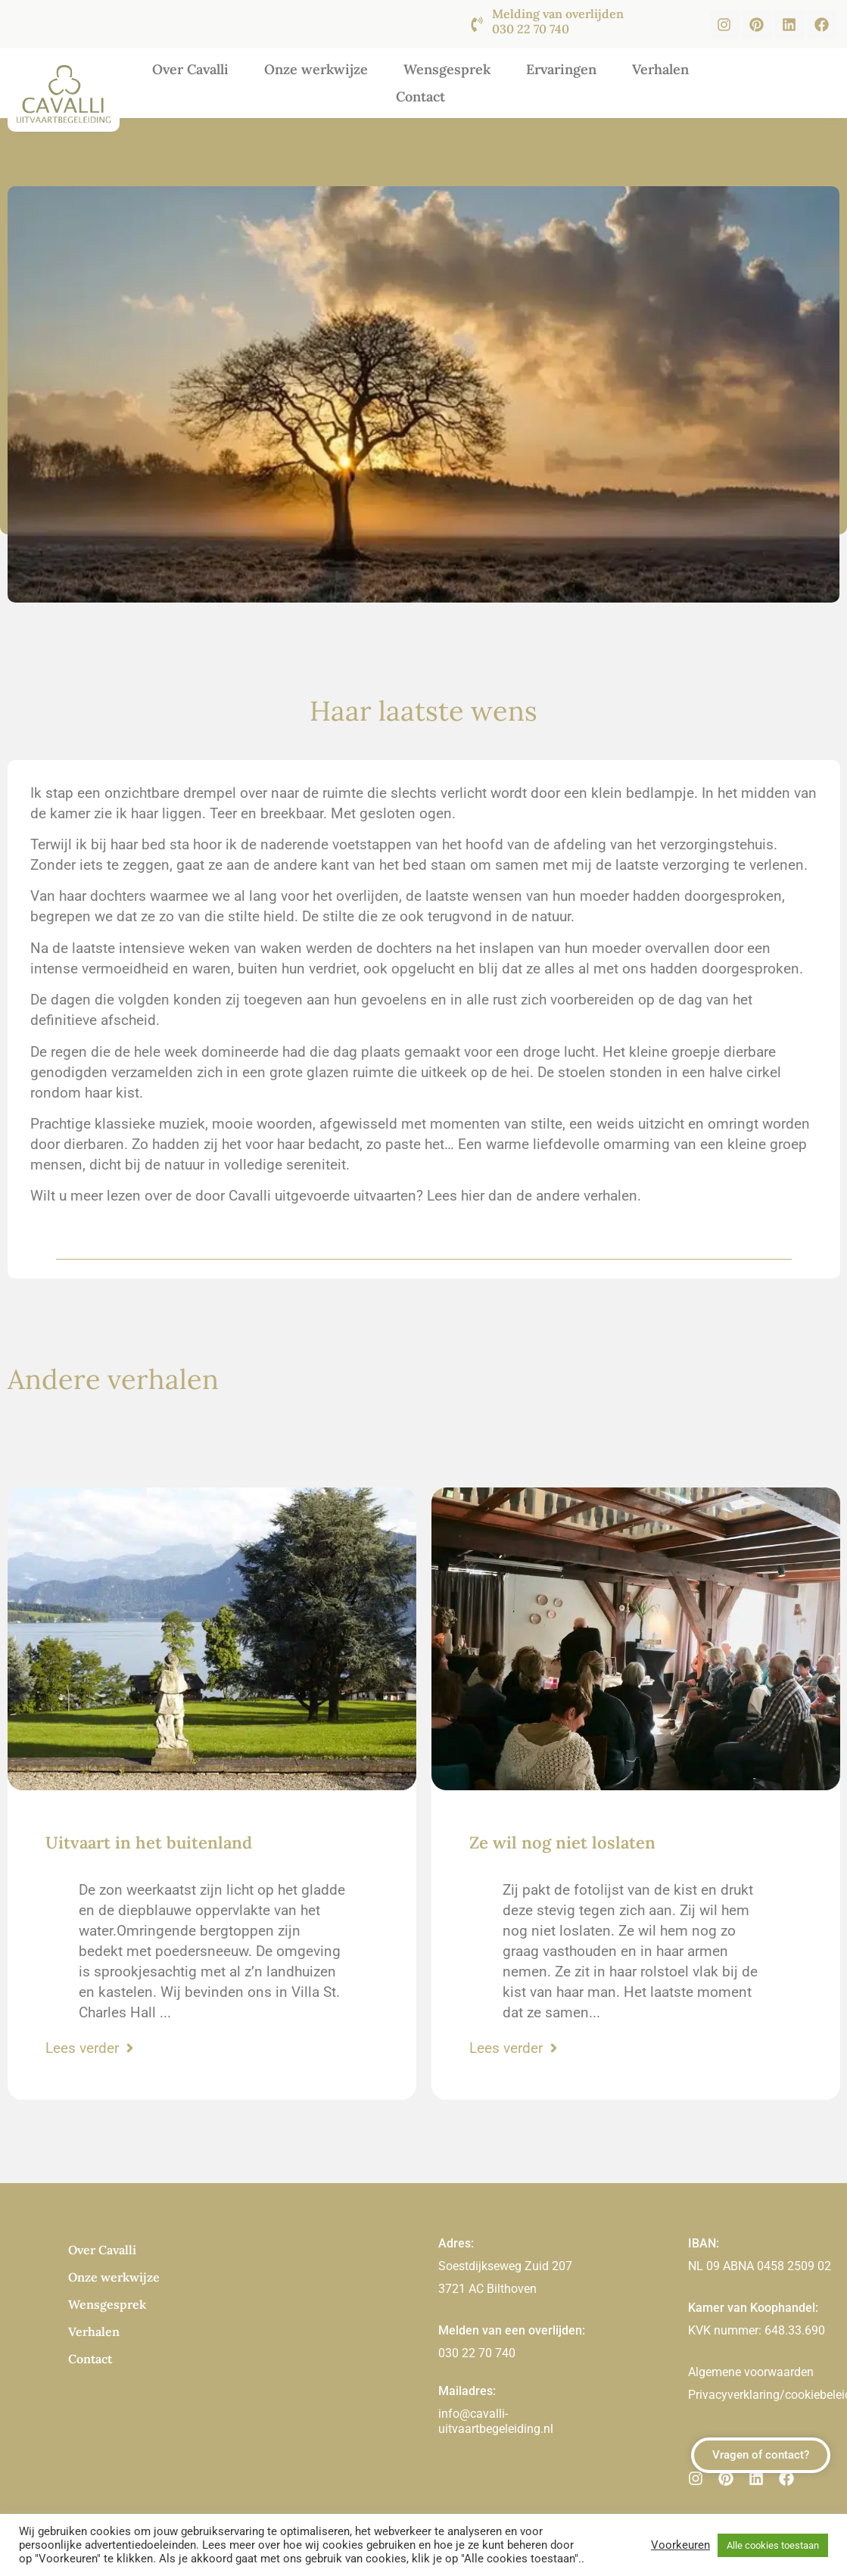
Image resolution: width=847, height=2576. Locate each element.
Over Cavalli (190, 69)
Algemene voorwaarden (751, 2372)
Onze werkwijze (316, 69)
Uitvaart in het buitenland (148, 1842)
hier (472, 1195)
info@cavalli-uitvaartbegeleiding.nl (495, 2421)
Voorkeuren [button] (680, 2545)
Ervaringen (561, 69)
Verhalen (660, 69)
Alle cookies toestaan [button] (773, 2545)
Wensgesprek (446, 69)
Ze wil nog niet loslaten (562, 1842)
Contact (420, 96)
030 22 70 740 (476, 2353)
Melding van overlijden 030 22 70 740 (558, 21)
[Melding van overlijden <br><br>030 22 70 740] (476, 24)
